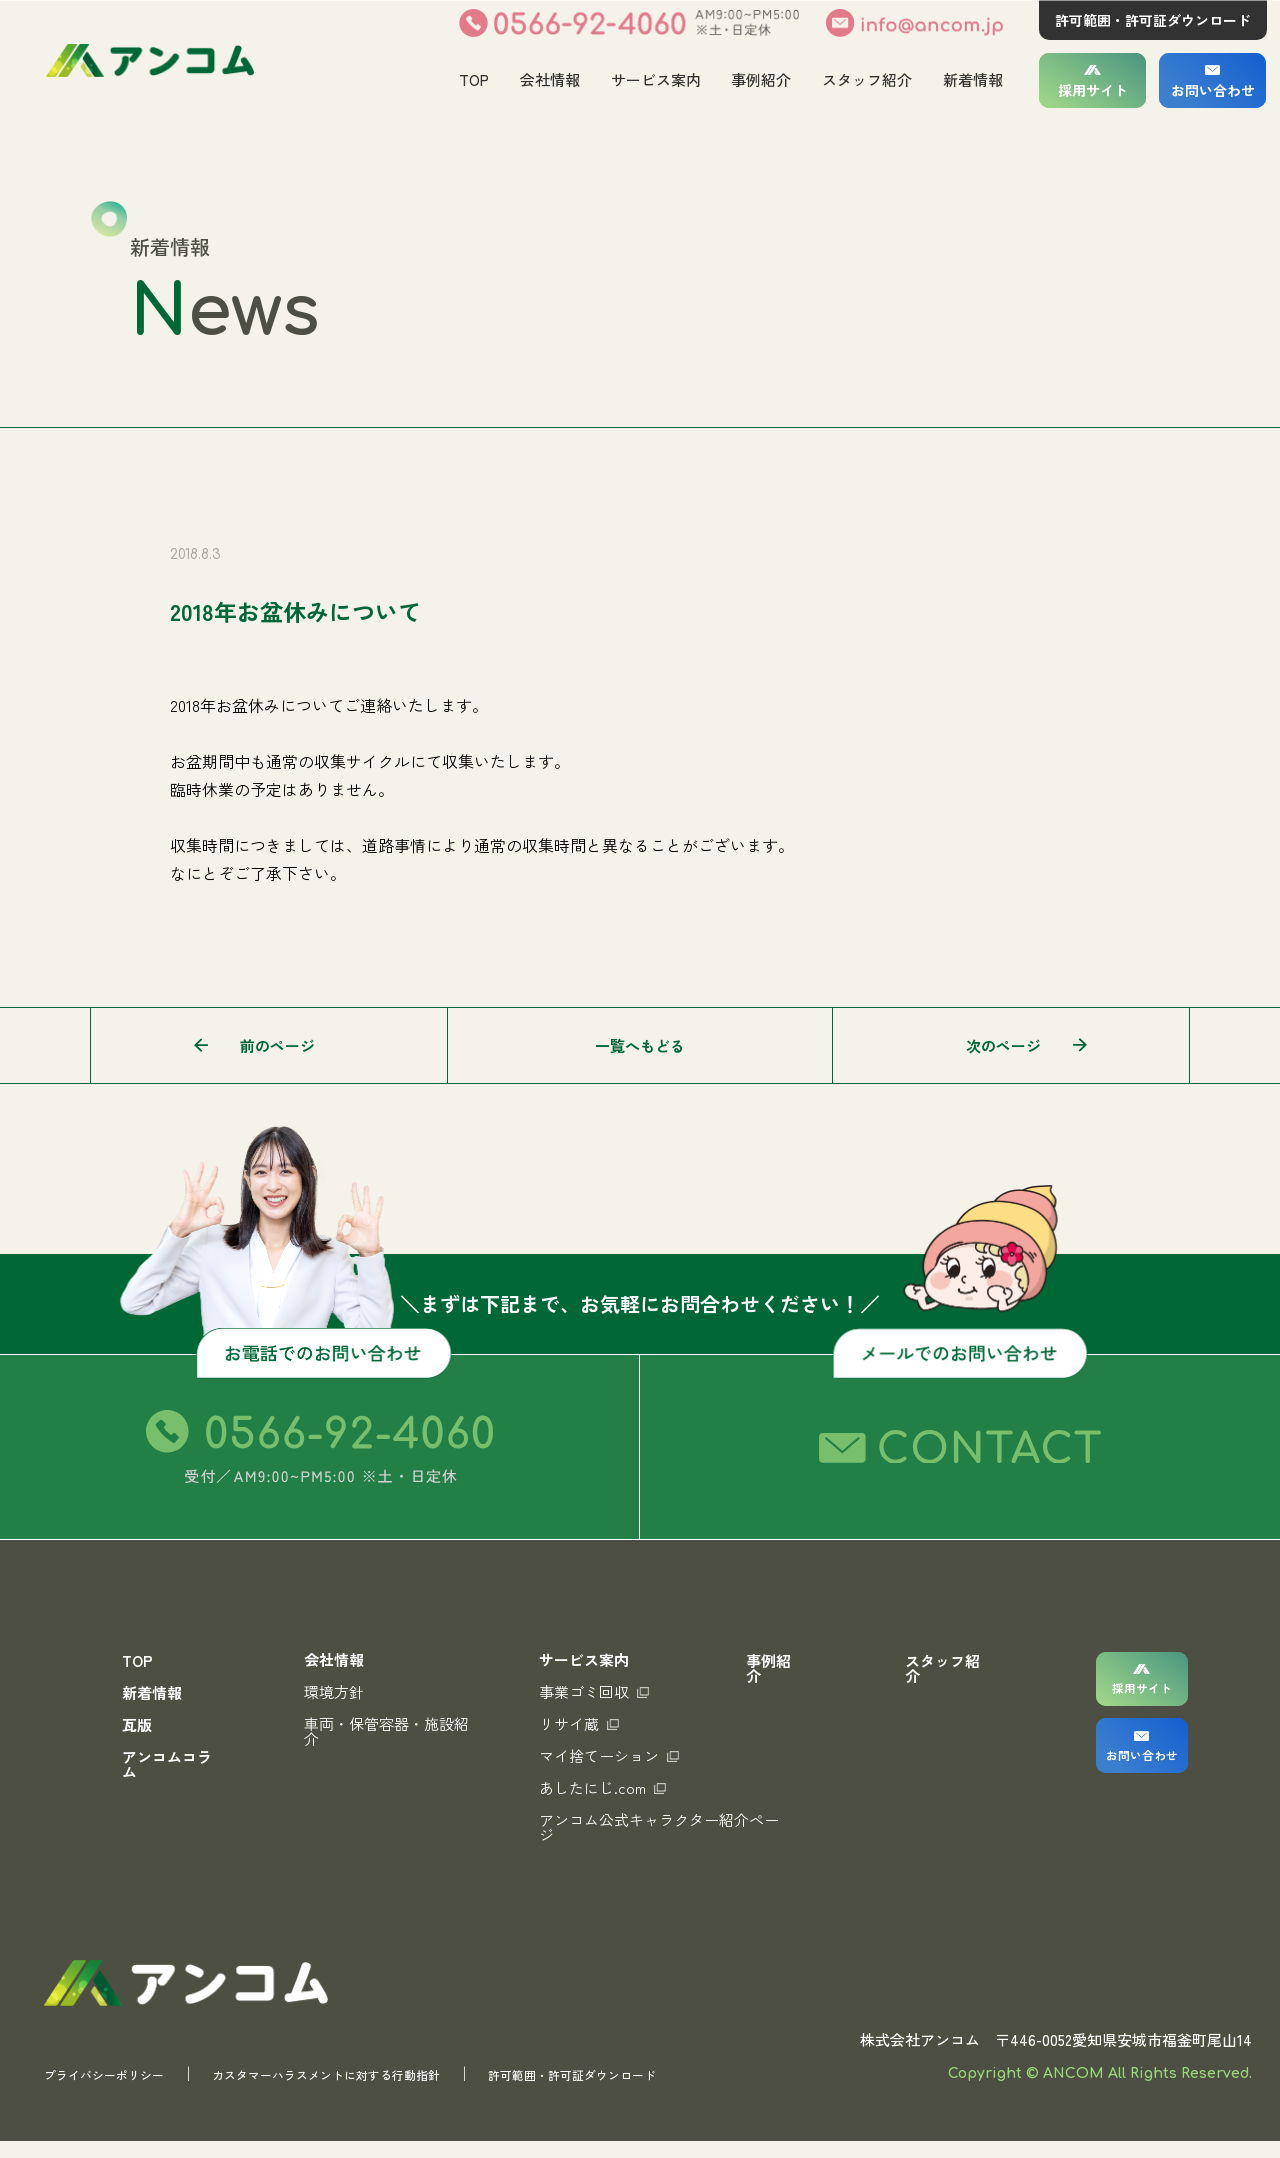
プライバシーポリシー (119, 2090)
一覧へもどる (640, 1045)
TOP (473, 79)
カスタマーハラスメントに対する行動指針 (384, 2090)
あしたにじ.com (591, 1787)
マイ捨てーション (598, 1755)
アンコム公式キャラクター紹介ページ (640, 1827)
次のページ (1003, 1045)
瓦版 (137, 1724)
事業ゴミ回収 (583, 1691)
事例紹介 (761, 79)
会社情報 (549, 79)
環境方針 (330, 1691)
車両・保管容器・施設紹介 (382, 1731)
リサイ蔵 (568, 1723)
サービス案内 (655, 79)
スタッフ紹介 (867, 79)
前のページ (277, 1045)
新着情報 (973, 79)
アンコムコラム (167, 1764)
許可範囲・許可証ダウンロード (1153, 20)
